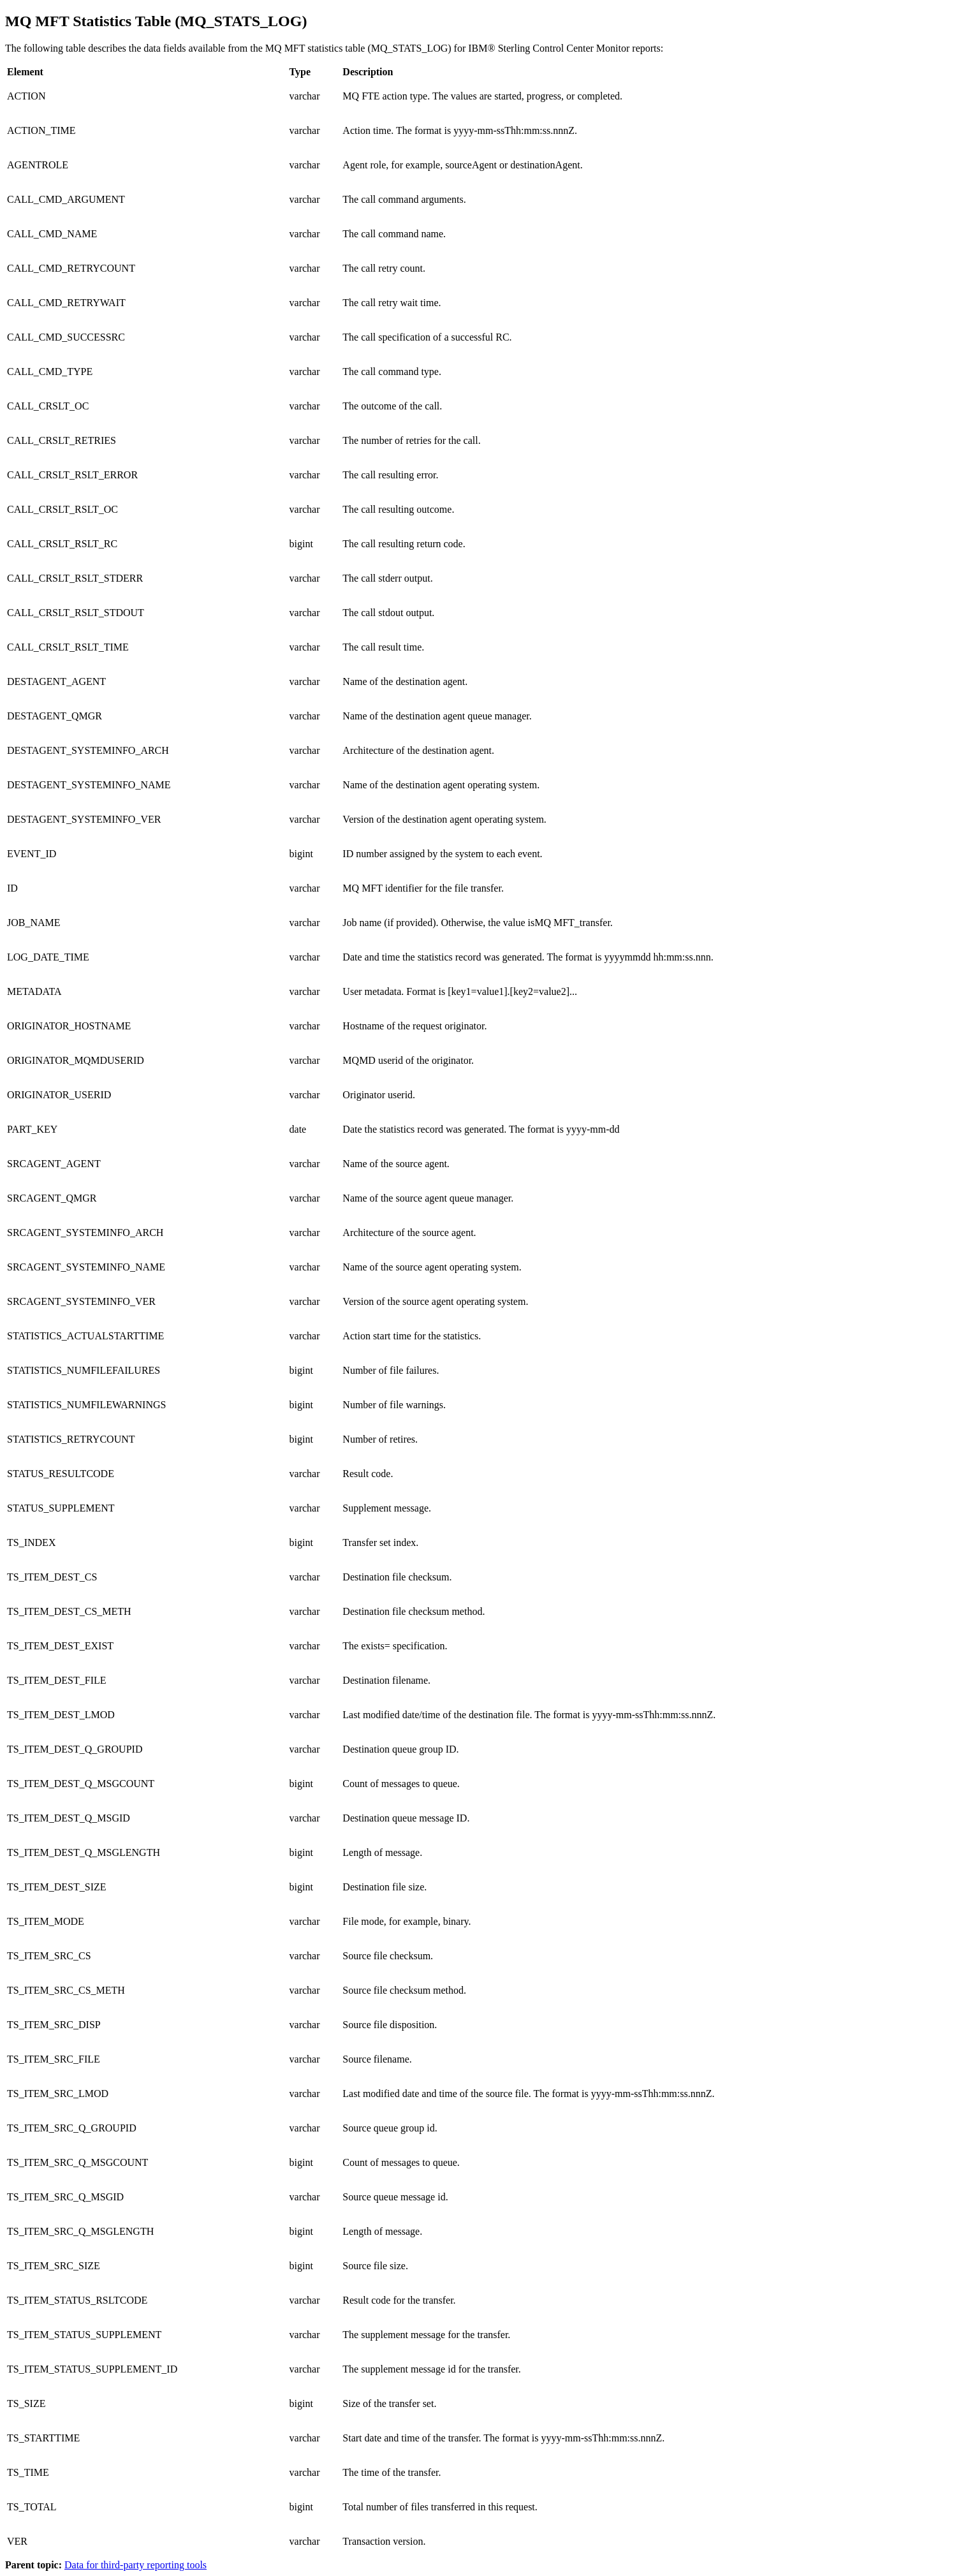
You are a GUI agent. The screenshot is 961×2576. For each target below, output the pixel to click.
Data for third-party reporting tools (135, 2564)
